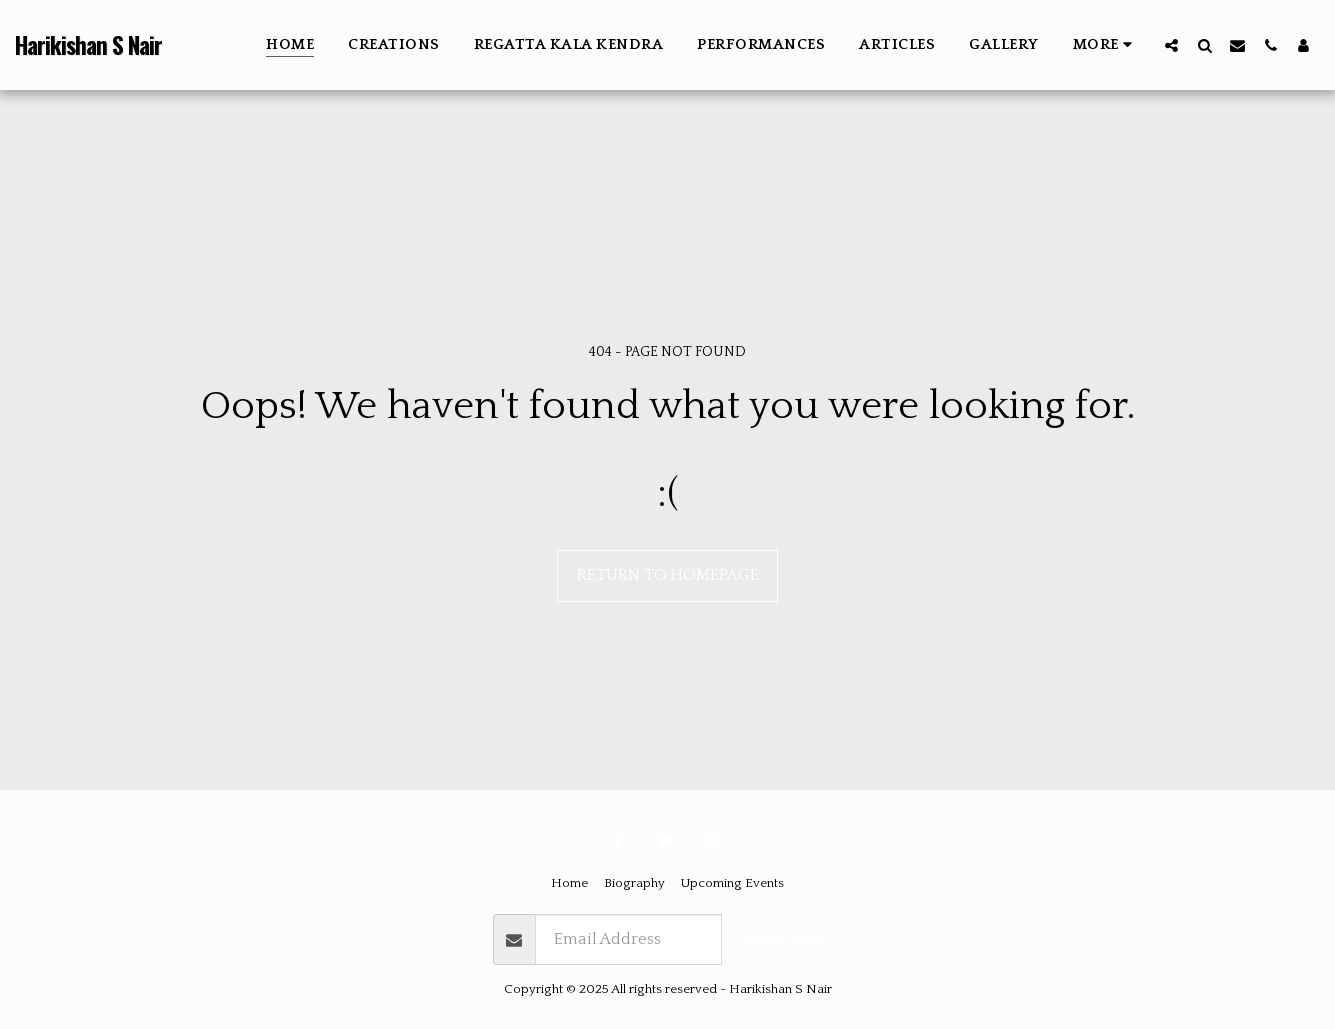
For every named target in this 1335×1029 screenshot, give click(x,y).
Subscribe (781, 939)
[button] (1171, 45)
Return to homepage (668, 575)
